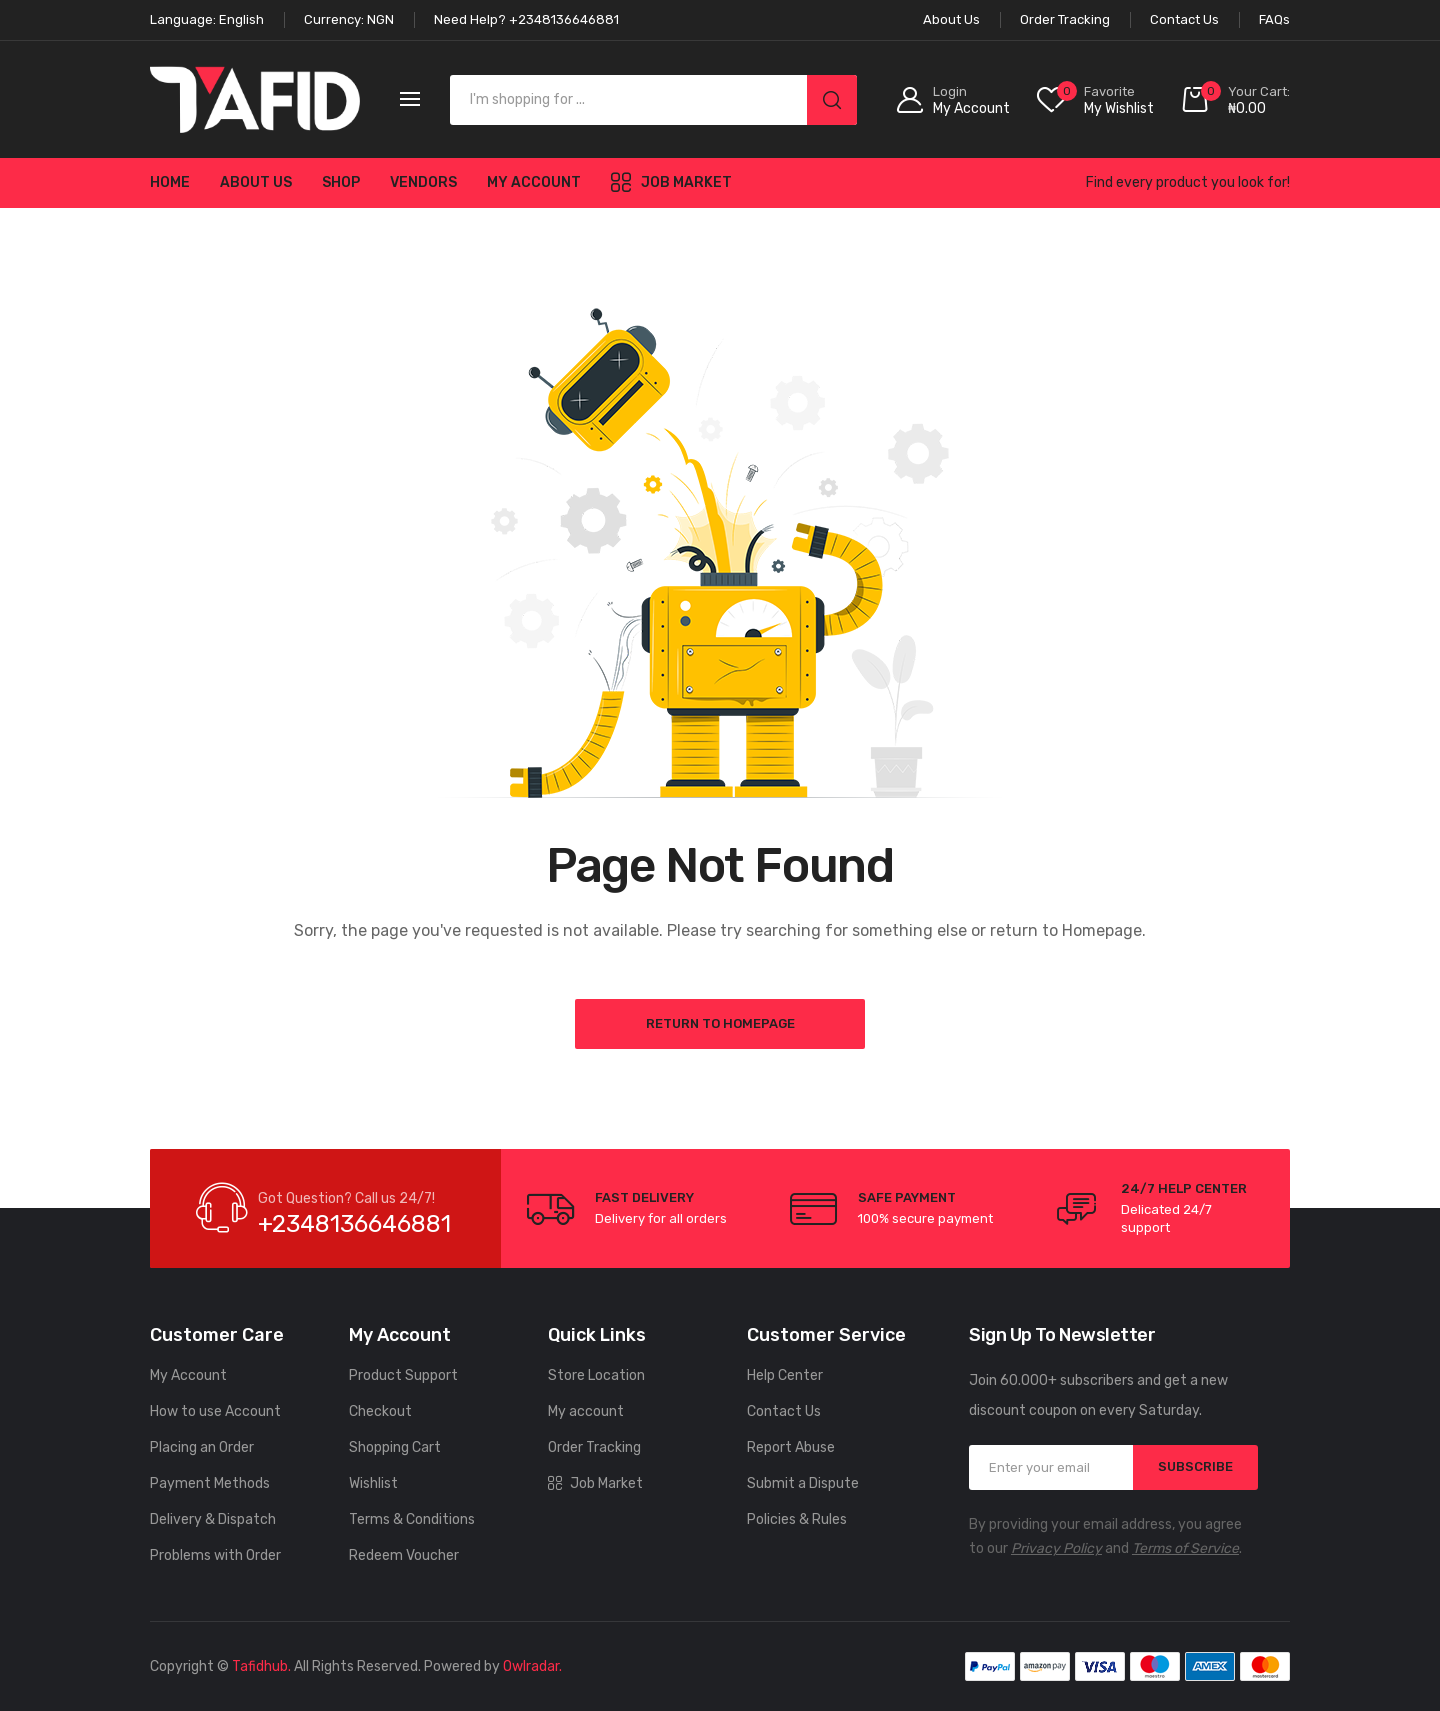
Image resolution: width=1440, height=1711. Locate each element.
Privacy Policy (1056, 1548)
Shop (341, 182)
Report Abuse (791, 1447)
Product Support (403, 1375)
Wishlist (373, 1483)
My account (534, 182)
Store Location (596, 1375)
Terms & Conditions (412, 1519)
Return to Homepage (720, 1023)
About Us (256, 182)
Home (170, 182)
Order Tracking (594, 1447)
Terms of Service (1185, 1548)
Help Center (785, 1375)
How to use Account (215, 1411)
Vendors (423, 182)
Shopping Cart (395, 1447)
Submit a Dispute (803, 1483)
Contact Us (784, 1411)
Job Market (671, 182)
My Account (188, 1375)
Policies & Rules (797, 1519)
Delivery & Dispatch (213, 1519)
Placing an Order (202, 1447)
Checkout (380, 1411)
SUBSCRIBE (1195, 1466)
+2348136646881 (354, 1224)
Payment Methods (210, 1483)
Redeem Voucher (404, 1555)
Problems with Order (215, 1555)
